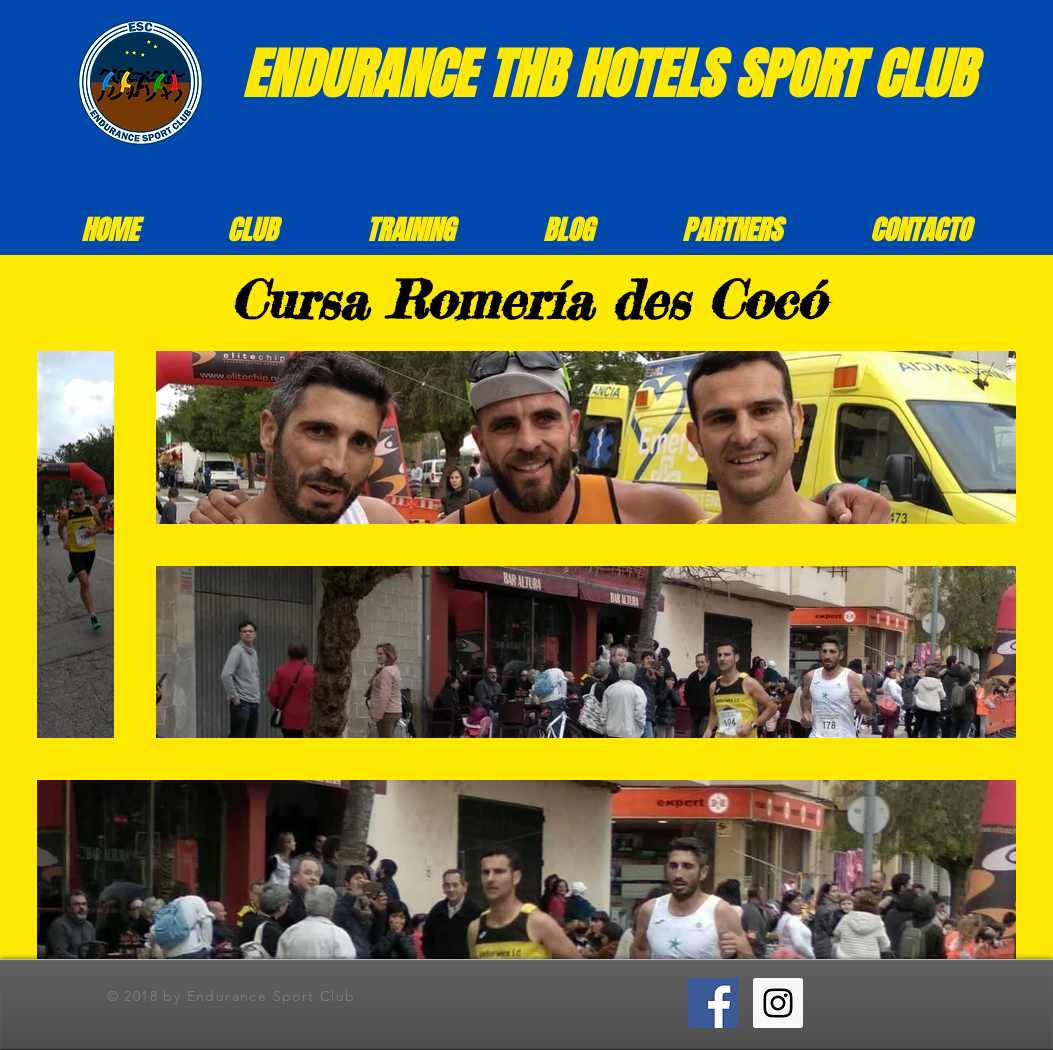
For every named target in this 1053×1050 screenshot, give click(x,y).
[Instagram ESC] (778, 1003)
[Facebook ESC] (713, 1003)
